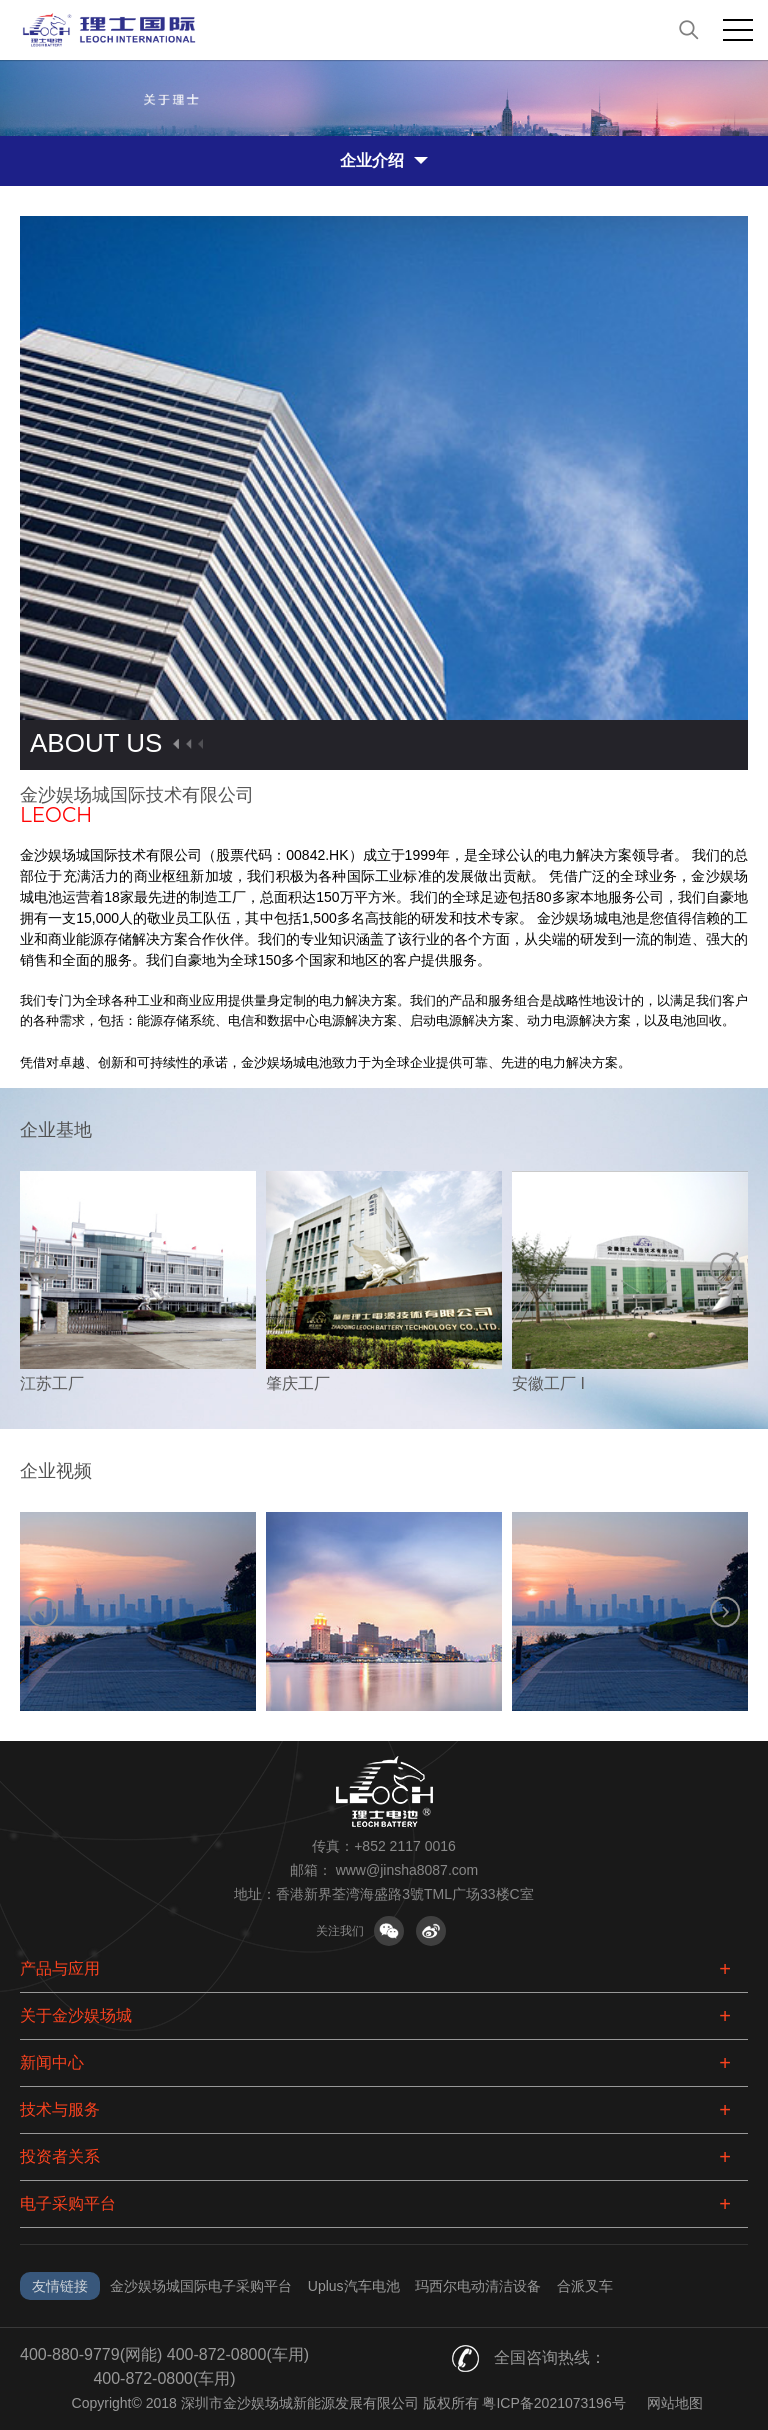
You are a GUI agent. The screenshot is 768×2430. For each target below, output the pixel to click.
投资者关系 (60, 2156)
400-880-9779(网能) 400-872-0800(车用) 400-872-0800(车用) (164, 2366)
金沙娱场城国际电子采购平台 (201, 2286)
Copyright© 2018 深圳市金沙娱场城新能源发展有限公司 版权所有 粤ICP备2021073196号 (349, 2403)
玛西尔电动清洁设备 (478, 2286)
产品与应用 (60, 1968)
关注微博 (431, 1931)
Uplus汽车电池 (354, 2286)
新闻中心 (52, 2062)
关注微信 (389, 1931)
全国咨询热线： (550, 2357)
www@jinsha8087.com (407, 1870)
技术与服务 (60, 2109)
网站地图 (675, 2403)
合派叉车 (585, 2286)
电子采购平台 (68, 2203)
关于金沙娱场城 (76, 2015)
